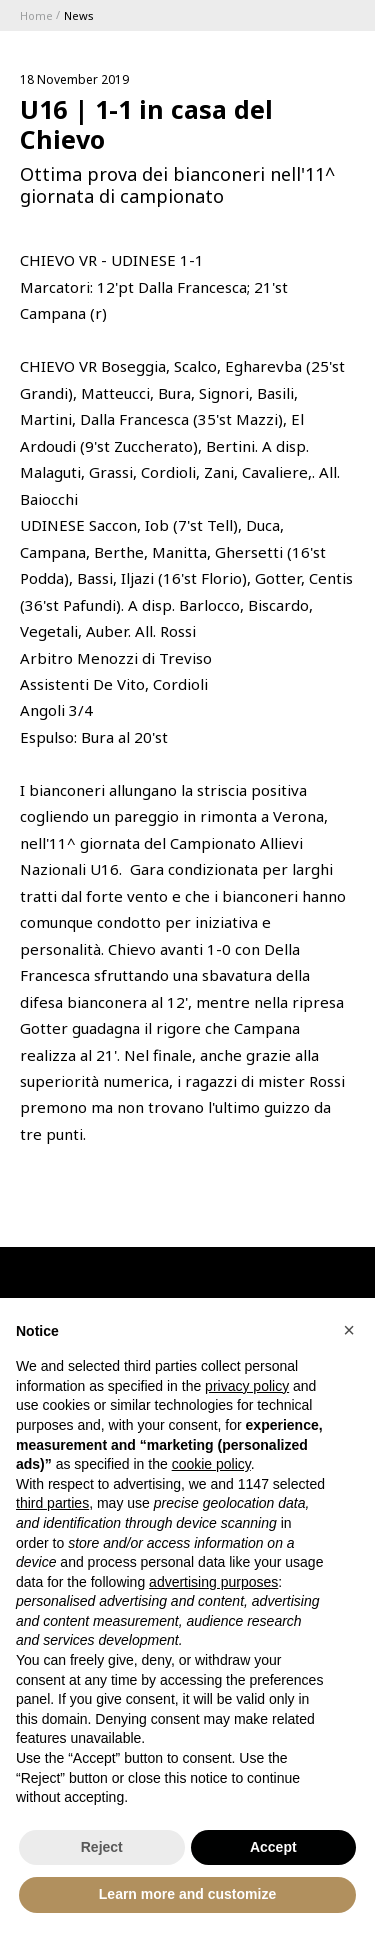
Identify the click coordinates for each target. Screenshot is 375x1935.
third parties (52, 1503)
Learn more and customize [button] (187, 1894)
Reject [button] (102, 1847)
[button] (349, 1330)
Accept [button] (273, 1847)
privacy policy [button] (247, 1386)
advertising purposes (213, 1582)
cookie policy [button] (211, 1464)
